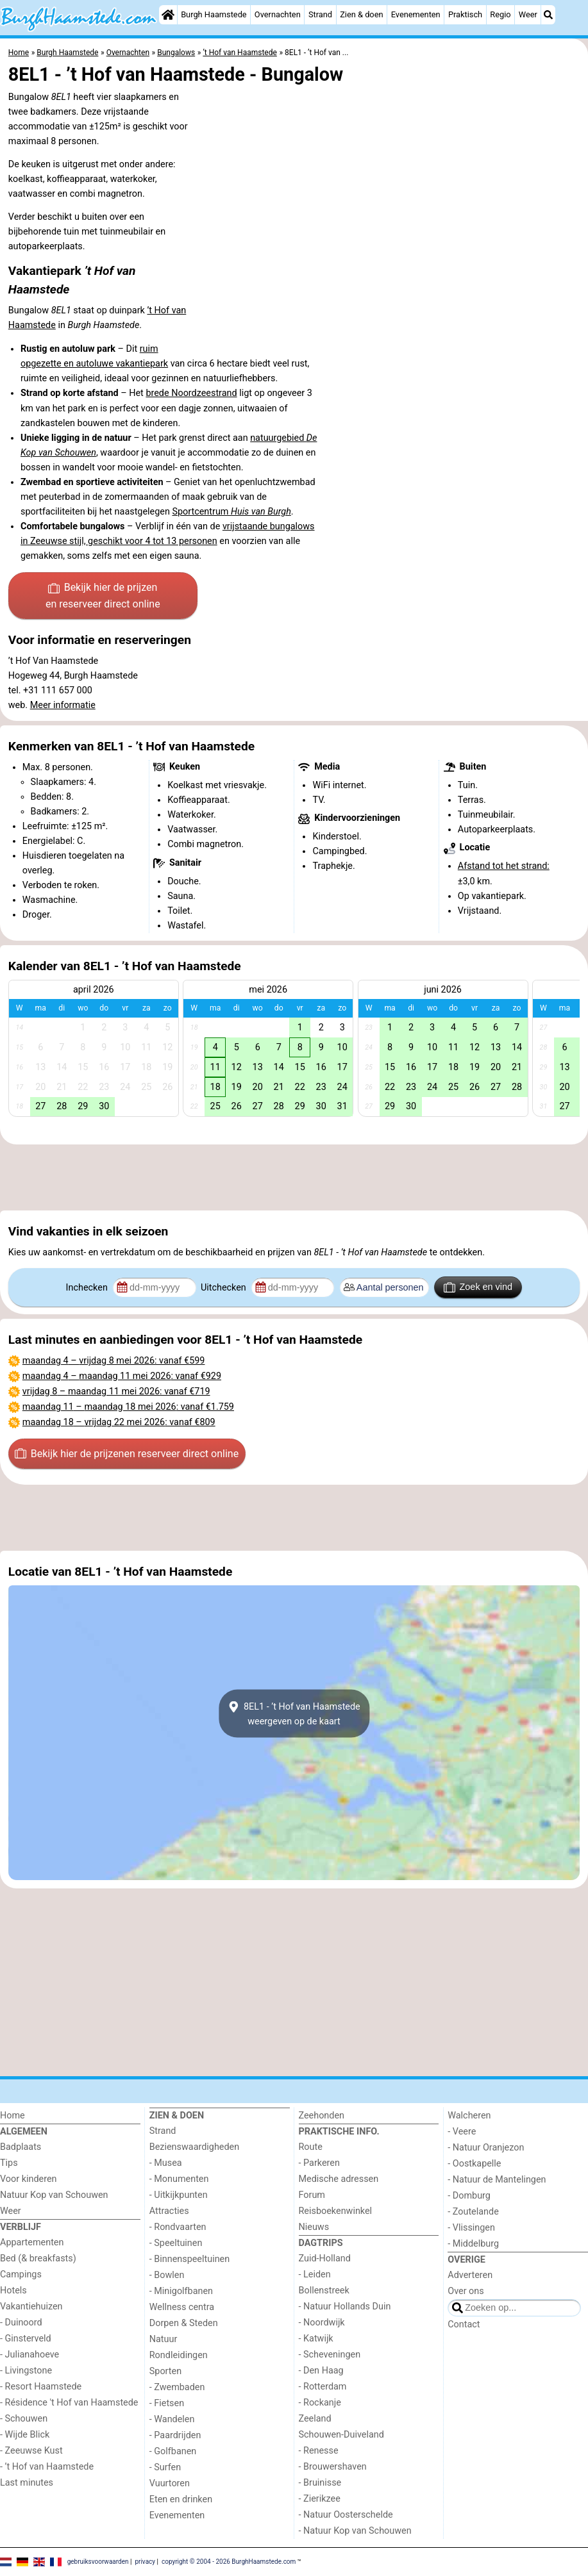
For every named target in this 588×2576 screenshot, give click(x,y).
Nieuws (314, 2227)
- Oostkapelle (474, 2163)
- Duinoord (21, 2322)
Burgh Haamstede (214, 14)
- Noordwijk (322, 2322)
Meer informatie (63, 705)
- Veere (462, 2131)
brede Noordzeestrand (191, 393)
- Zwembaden (177, 2387)
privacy (145, 2560)
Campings (21, 2274)
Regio (500, 14)
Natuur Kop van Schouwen (54, 2195)
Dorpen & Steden (183, 2323)
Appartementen (31, 2242)
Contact (464, 2324)
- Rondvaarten (177, 2227)
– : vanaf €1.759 (128, 1406)
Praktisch (465, 14)
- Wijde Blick (24, 2434)
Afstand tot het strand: (504, 866)
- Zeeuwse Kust (31, 2450)
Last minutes (26, 2482)
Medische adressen (339, 2179)
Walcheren (469, 2115)
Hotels (13, 2290)
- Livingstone (26, 2370)
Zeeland (315, 2418)
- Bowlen (167, 2275)
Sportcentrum (231, 511)
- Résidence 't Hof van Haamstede (69, 2402)
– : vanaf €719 (116, 1391)
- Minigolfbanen (181, 2291)
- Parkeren (319, 2163)
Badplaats (20, 2147)
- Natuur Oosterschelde (346, 2514)
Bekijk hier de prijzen (103, 596)
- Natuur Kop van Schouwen (355, 2530)
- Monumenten (179, 2179)
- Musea (165, 2163)
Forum (312, 2195)
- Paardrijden (175, 2435)
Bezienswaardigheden (194, 2147)
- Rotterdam (323, 2386)
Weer (528, 14)
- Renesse (319, 2450)
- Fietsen (166, 2403)
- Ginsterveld (25, 2338)
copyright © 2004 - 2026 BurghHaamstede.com (229, 2560)
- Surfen (165, 2467)
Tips (9, 2163)
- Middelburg (473, 2243)
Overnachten (278, 14)
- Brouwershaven (333, 2466)
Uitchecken (224, 1287)
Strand (320, 14)
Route (311, 2147)
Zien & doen (361, 14)
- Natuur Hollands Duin (345, 2306)
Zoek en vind (478, 1287)
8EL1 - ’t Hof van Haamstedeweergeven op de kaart (294, 1713)
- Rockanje (320, 2402)
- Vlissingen (471, 2227)
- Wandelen (172, 2419)
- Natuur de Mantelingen (497, 2179)
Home (12, 2115)
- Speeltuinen (176, 2243)
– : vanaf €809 (118, 1422)
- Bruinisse (320, 2482)
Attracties (169, 2211)
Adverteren (470, 2275)
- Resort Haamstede (40, 2386)
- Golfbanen (173, 2451)
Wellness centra (181, 2307)
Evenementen (416, 14)
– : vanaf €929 (121, 1376)
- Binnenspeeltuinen (189, 2259)
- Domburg (469, 2195)
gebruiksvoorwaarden (98, 2560)
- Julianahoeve (29, 2354)
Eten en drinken (180, 2499)
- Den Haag (321, 2370)
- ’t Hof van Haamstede (47, 2466)
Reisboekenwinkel (336, 2211)
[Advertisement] (294, 1178)
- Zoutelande (473, 2211)
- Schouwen (23, 2418)
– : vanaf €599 (113, 1360)
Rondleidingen (178, 2355)
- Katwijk (316, 2338)
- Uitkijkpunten (178, 2195)
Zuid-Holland (325, 2258)
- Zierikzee (319, 2498)
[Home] (168, 14)
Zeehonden (322, 2115)
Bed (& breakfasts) (38, 2258)
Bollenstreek (324, 2290)
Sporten (165, 2371)
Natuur (163, 2339)
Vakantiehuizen (31, 2306)
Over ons (465, 2291)
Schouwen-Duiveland (341, 2434)
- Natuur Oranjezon (486, 2147)
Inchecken (88, 1287)
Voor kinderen (28, 2179)
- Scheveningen (330, 2354)
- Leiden (315, 2274)
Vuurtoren (169, 2483)
